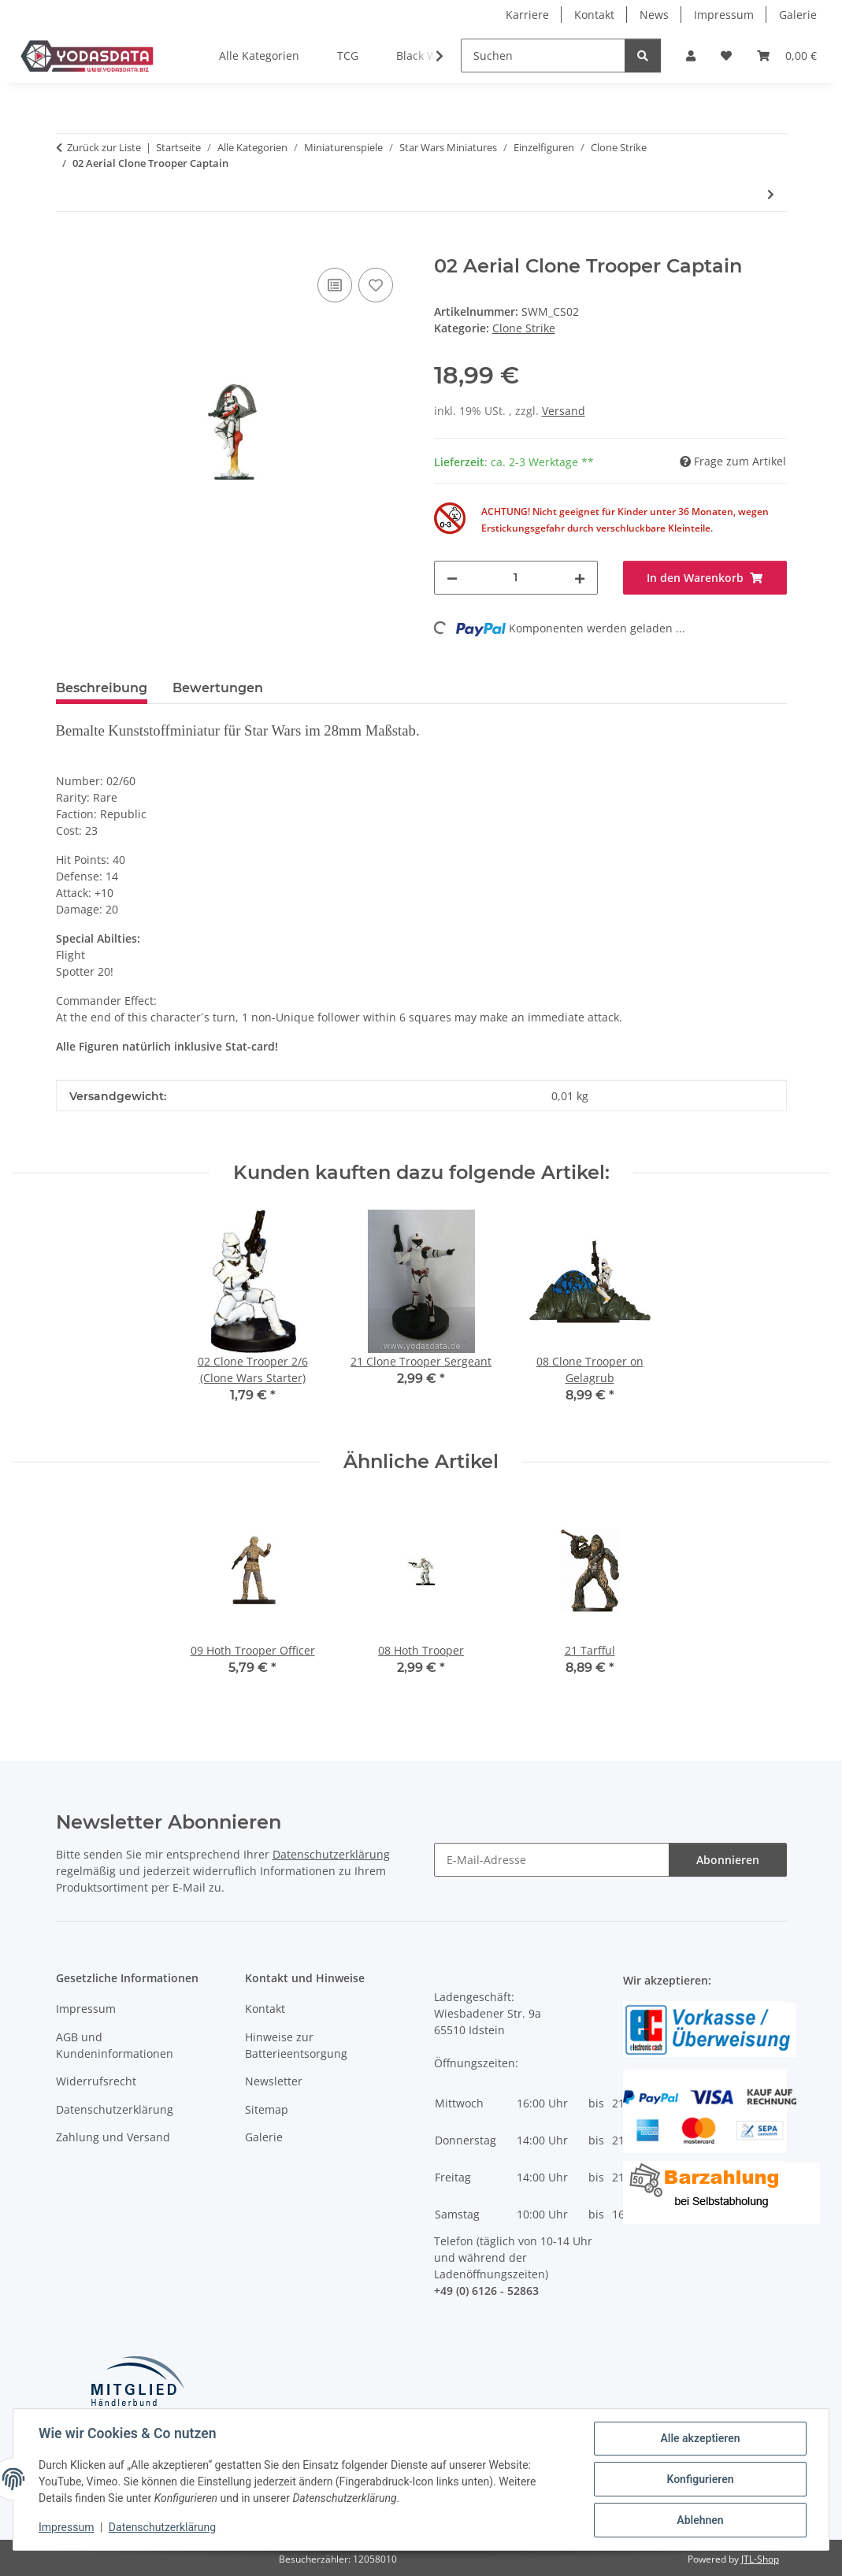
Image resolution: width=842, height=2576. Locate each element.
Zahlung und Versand (113, 2136)
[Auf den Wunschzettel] (375, 285)
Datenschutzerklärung (162, 2527)
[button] (690, 55)
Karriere (527, 14)
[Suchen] (543, 55)
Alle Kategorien (259, 55)
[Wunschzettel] (726, 55)
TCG (347, 55)
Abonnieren (727, 1859)
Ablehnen (700, 2520)
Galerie (798, 14)
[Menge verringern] (452, 578)
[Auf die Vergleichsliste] (334, 285)
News (654, 14)
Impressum (66, 2527)
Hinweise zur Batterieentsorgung (296, 2045)
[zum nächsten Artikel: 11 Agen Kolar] (771, 194)
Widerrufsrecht (96, 2081)
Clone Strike (523, 328)
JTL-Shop (760, 2559)
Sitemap (266, 2109)
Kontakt (594, 14)
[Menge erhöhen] (579, 578)
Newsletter (273, 2081)
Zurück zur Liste (104, 147)
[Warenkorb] (786, 55)
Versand (563, 410)
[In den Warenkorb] (68, 246)
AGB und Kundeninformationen (114, 2045)
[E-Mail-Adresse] (552, 1860)
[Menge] (516, 578)
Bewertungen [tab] (217, 687)
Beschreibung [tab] (101, 687)
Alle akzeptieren (700, 2438)
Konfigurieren (699, 2479)
